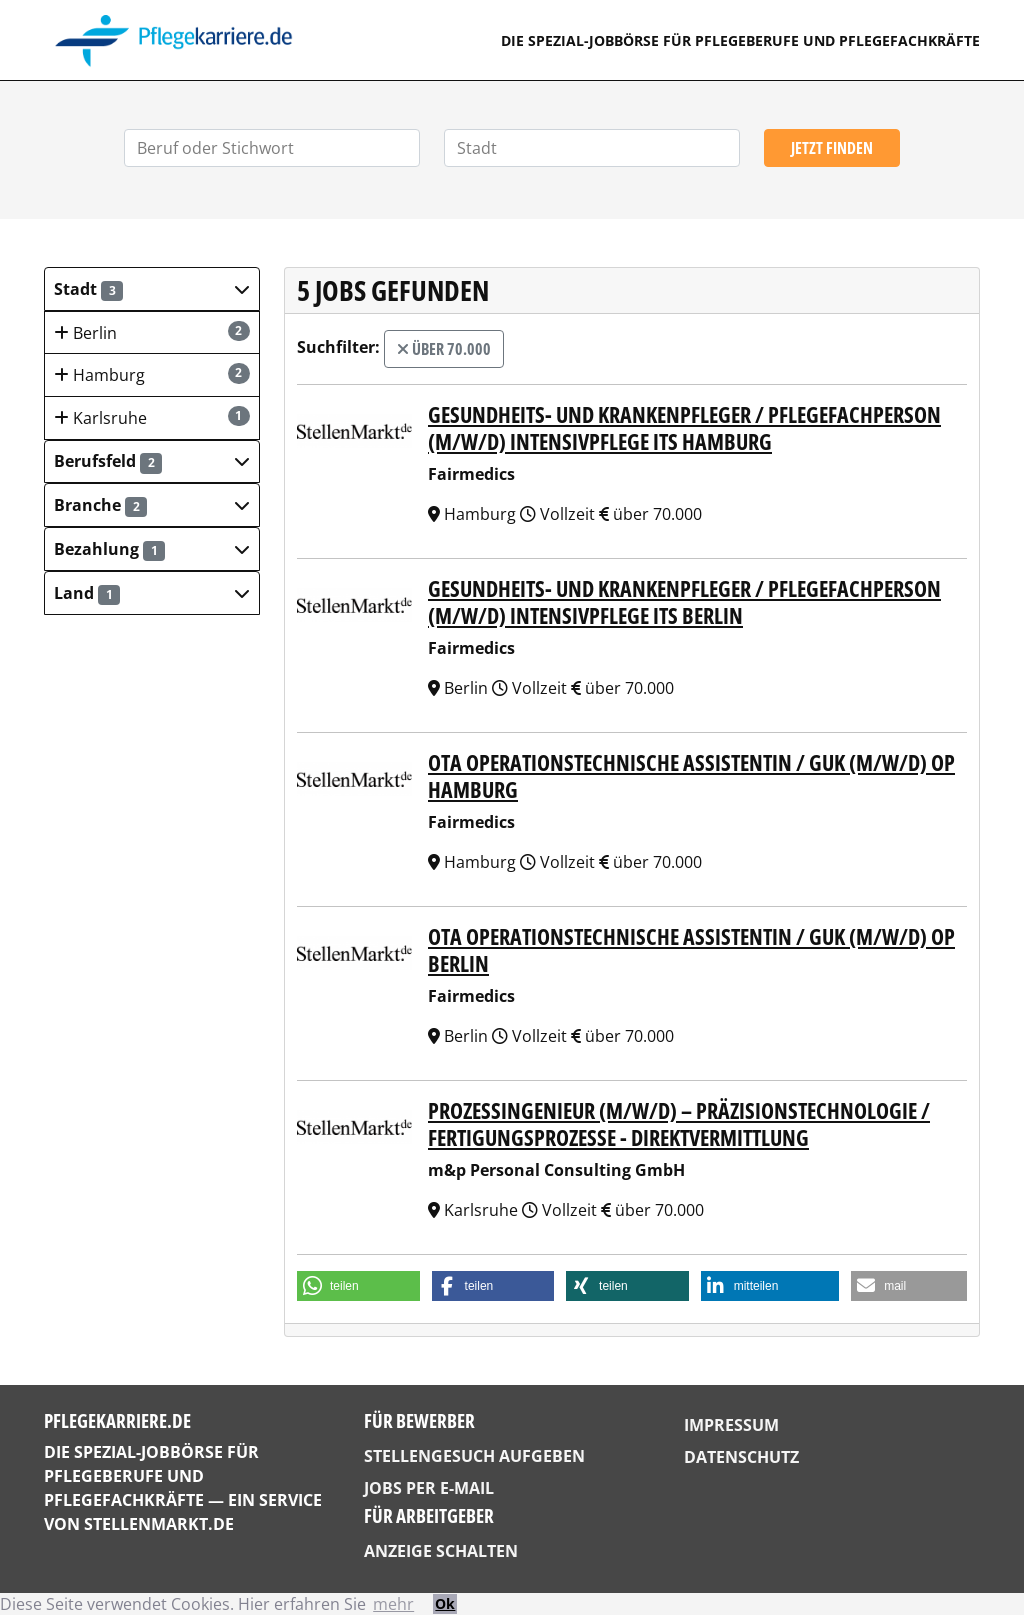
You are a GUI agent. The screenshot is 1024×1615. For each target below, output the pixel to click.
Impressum (731, 1425)
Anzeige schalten (441, 1551)
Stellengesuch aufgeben (474, 1456)
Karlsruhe (152, 417)
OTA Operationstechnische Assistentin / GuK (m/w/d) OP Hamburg (691, 775)
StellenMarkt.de (159, 1524)
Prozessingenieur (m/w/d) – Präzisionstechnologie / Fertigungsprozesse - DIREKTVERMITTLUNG (679, 1123)
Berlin (152, 332)
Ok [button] (445, 1603)
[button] (152, 289)
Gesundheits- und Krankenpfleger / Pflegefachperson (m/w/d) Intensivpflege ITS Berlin (684, 601)
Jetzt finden (832, 148)
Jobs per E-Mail (429, 1488)
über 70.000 (444, 349)
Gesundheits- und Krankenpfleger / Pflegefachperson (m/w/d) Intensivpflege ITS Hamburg (684, 427)
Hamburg (152, 374)
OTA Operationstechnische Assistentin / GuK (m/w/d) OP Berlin (691, 949)
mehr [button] (393, 1604)
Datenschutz (741, 1457)
